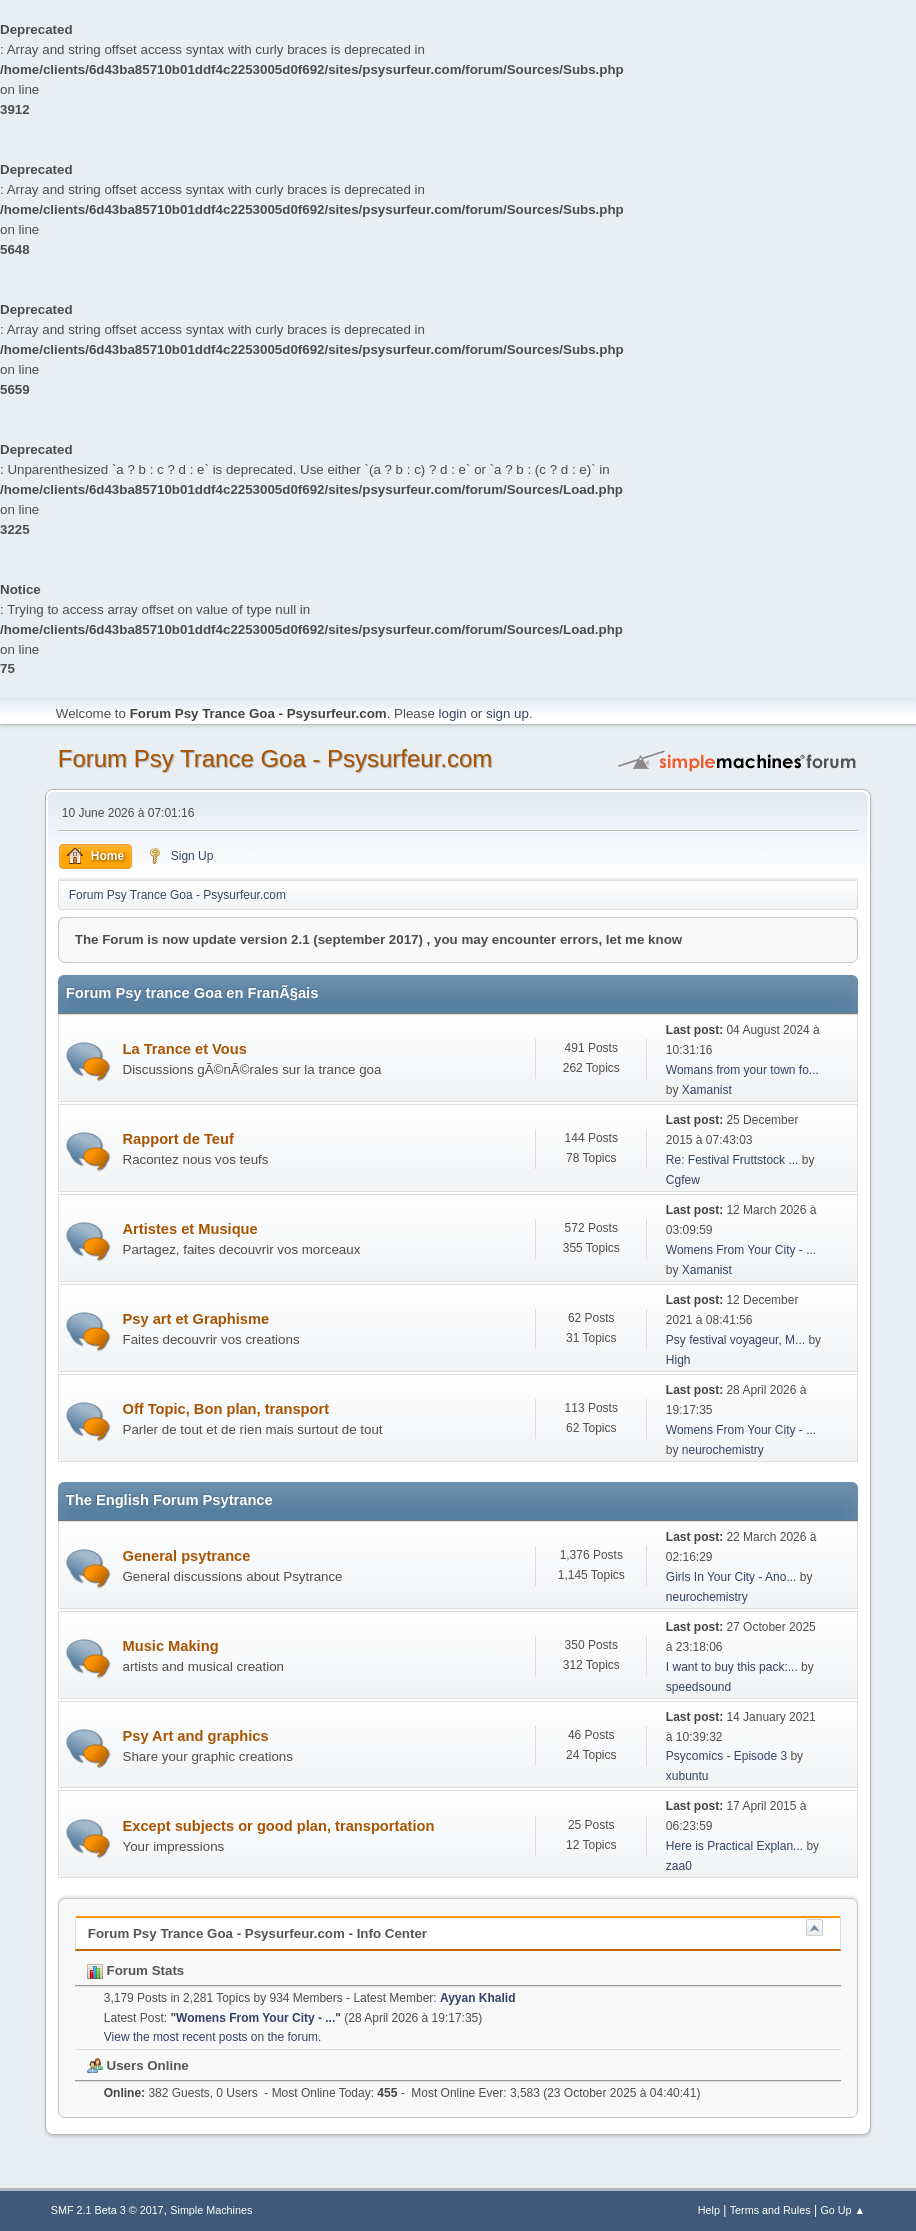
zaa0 (679, 1866)
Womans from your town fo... (742, 1070)
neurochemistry (723, 1450)
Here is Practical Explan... (734, 1846)
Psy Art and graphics (196, 1736)
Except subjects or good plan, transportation (279, 1826)
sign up (507, 713)
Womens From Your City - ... (741, 1250)
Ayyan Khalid (477, 1998)
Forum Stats (135, 1970)
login (453, 713)
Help (709, 2210)
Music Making (171, 1646)
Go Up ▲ (842, 2210)
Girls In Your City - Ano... (731, 1577)
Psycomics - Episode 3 (726, 1756)
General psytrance (187, 1556)
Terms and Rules (770, 2210)
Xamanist (707, 1090)
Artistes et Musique (190, 1229)
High (678, 1360)
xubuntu (687, 1776)
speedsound (698, 1687)
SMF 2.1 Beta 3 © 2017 (107, 2210)
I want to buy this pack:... (732, 1667)
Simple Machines (211, 2210)
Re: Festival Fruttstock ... (732, 1160)
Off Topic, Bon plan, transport (226, 1409)
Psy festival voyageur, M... (735, 1340)
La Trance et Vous (185, 1049)
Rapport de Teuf (178, 1139)
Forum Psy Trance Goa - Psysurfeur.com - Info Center (257, 1933)
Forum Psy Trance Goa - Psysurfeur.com (275, 758)
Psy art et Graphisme (196, 1319)
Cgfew (683, 1180)
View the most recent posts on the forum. (213, 2037)
